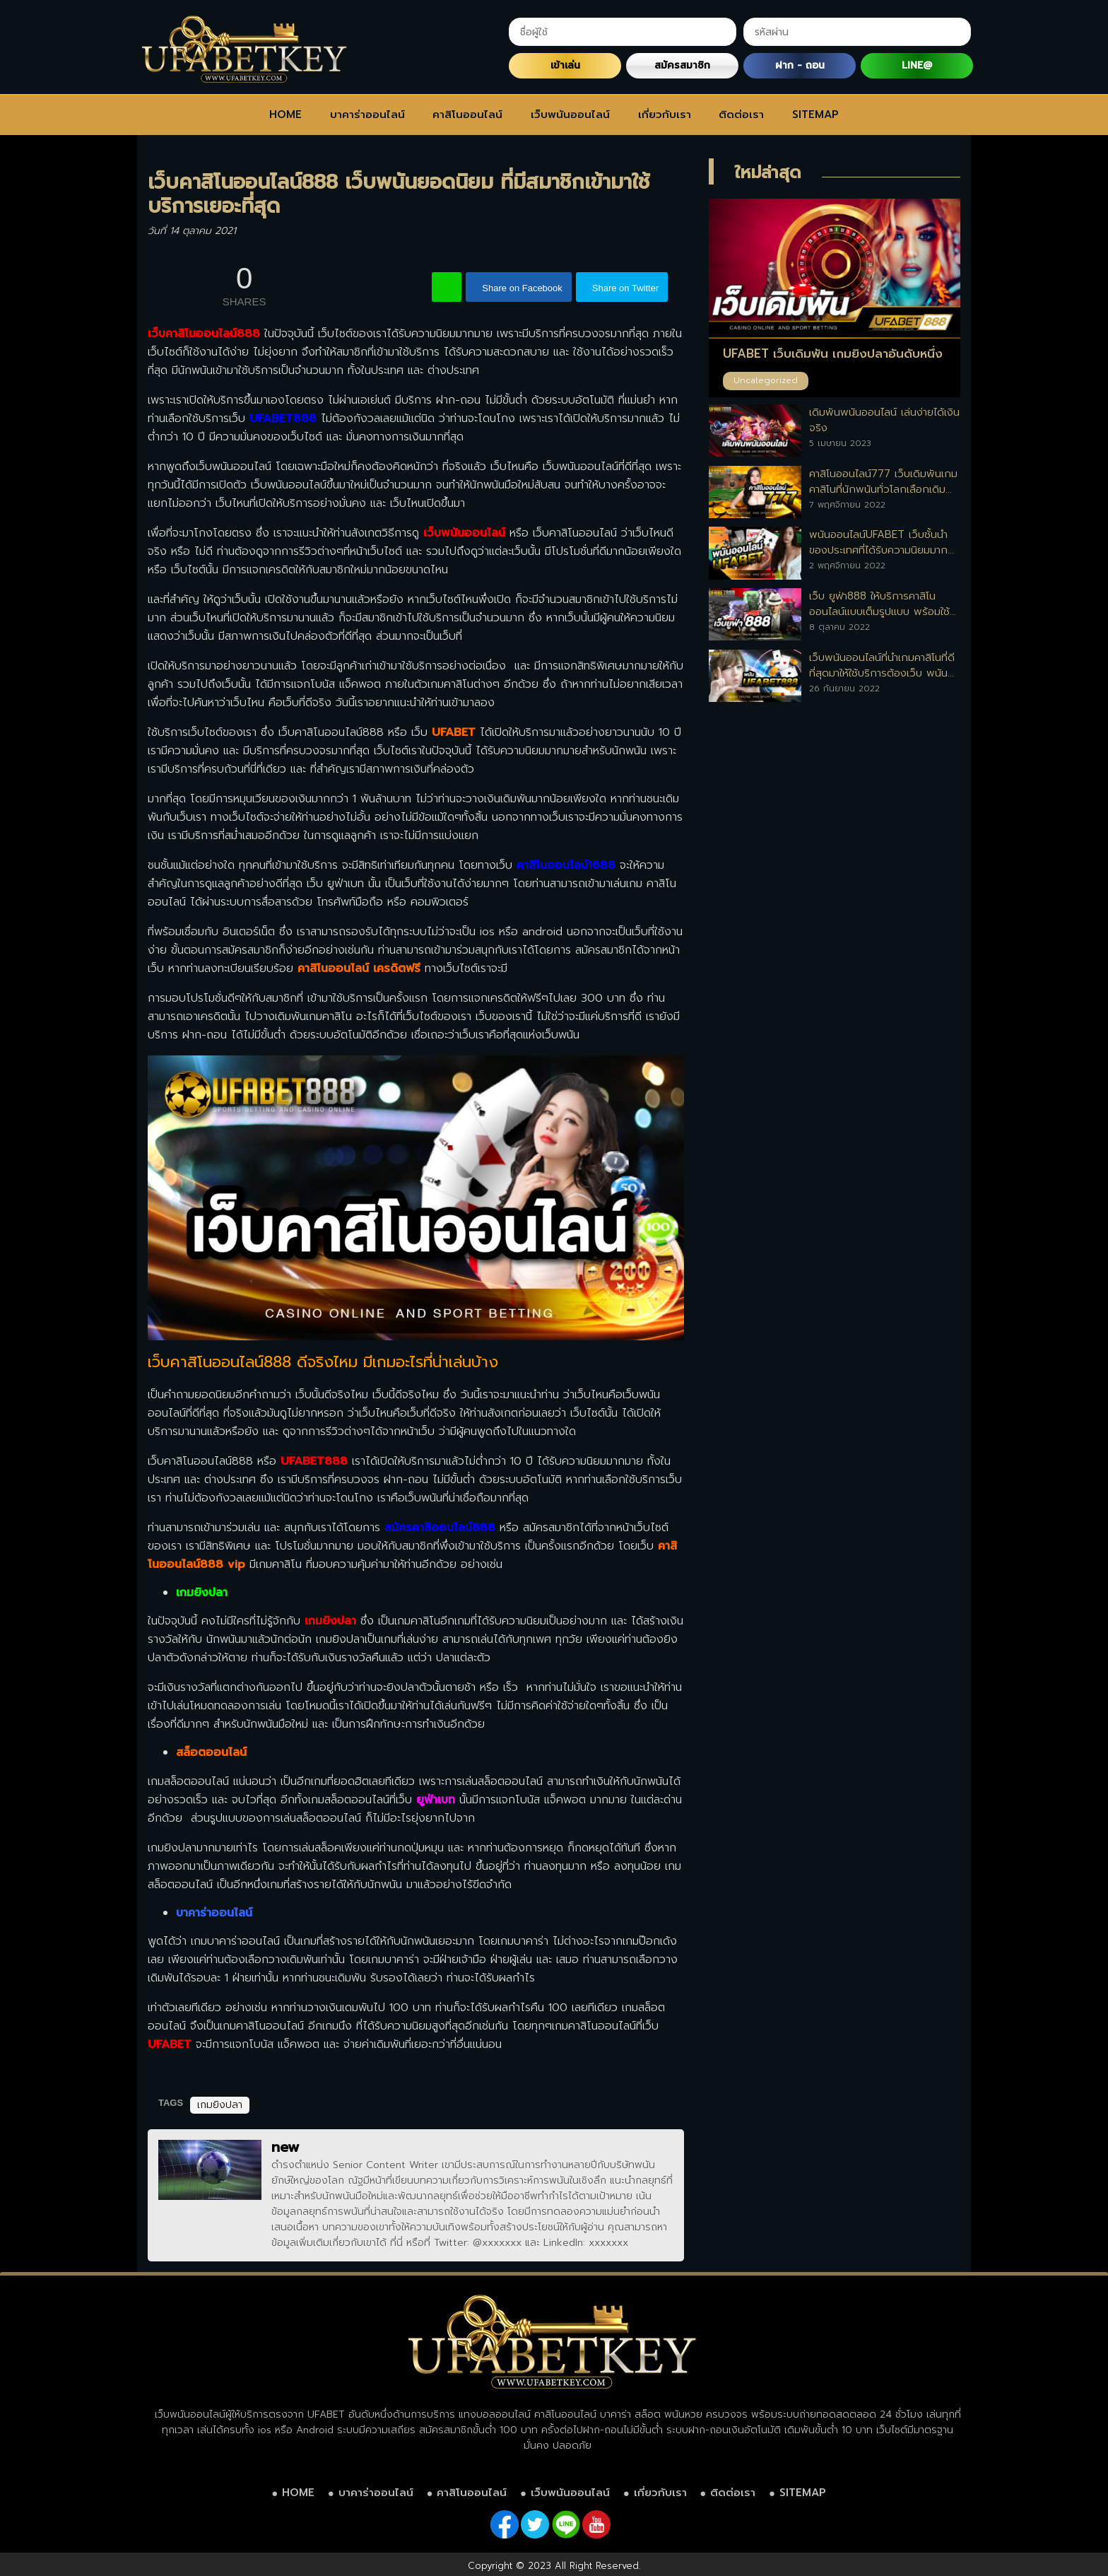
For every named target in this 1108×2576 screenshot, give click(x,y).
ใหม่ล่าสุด (768, 172)
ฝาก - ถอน (800, 65)
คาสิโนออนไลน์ (467, 114)
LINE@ (917, 65)
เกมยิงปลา (330, 1620)
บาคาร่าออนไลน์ (367, 114)
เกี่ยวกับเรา (664, 114)
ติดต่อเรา (741, 114)
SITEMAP (815, 114)
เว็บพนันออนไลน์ (570, 114)
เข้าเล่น (565, 65)
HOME (285, 114)
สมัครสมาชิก (682, 65)
